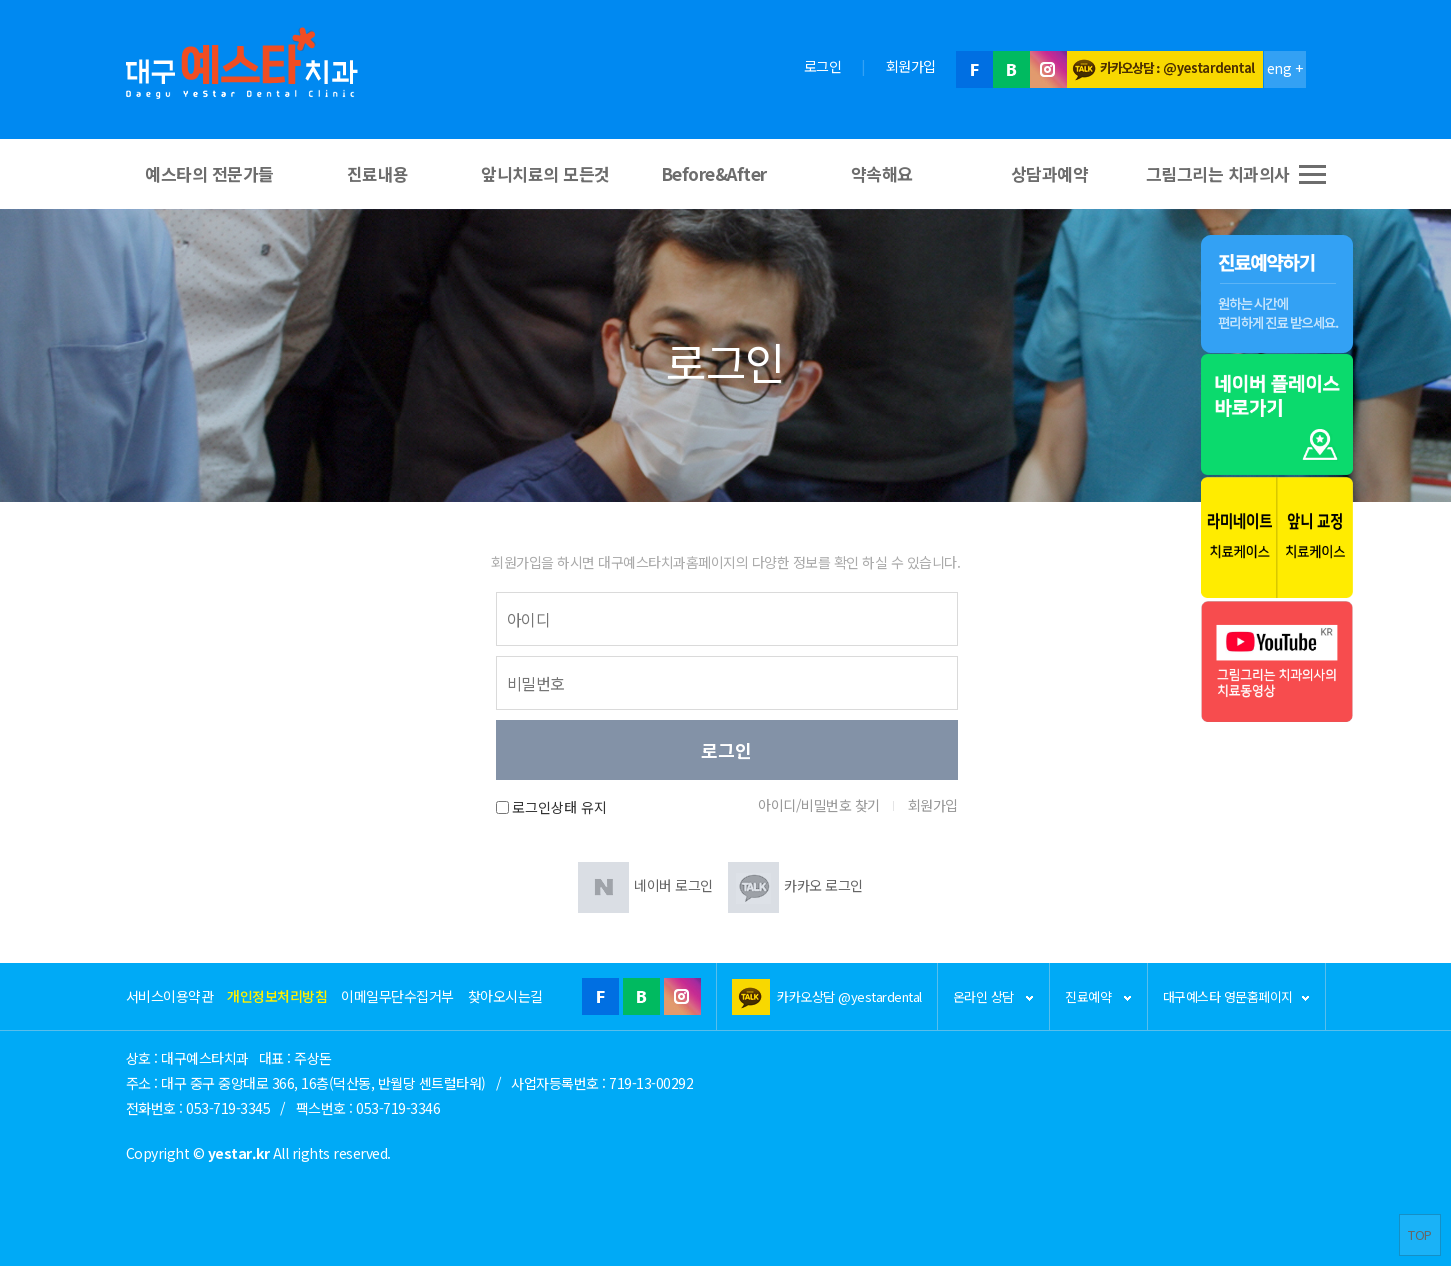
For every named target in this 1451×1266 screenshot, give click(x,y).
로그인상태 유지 (559, 808)
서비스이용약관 (170, 996)
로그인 (823, 66)
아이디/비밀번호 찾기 (819, 805)
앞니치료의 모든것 (545, 173)
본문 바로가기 (0, 0)
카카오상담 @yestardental (849, 996)
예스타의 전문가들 (209, 173)
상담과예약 (1050, 173)
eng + (1285, 68)
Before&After (714, 173)
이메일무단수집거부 (397, 996)
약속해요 (882, 173)
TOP (1420, 1234)
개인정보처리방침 (277, 996)
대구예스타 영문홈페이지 (1236, 996)
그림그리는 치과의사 (1218, 173)
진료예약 (1098, 996)
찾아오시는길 (505, 996)
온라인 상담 (994, 996)
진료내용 (378, 173)
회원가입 (911, 66)
